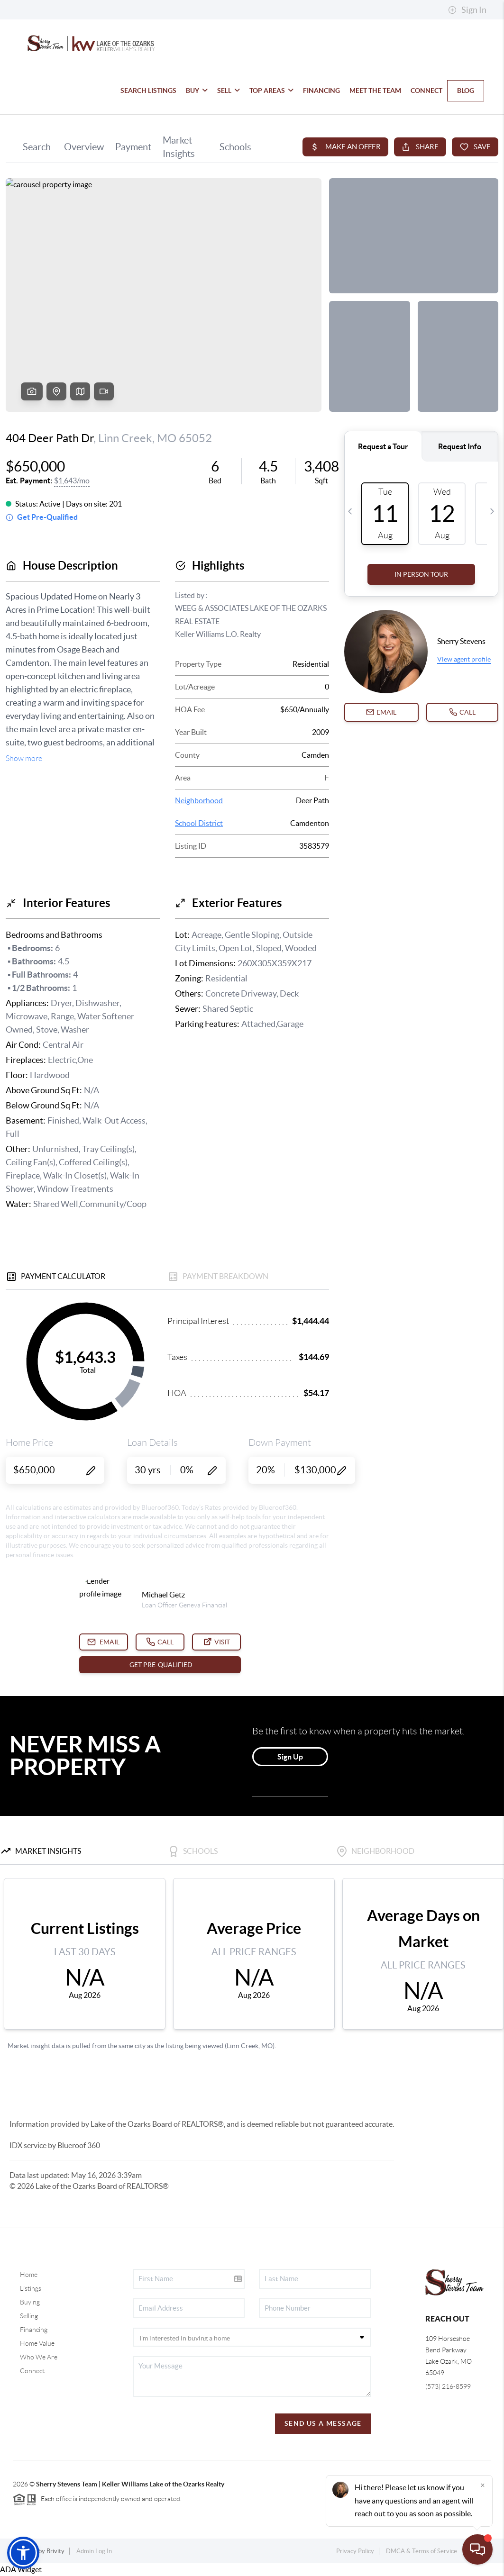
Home (28, 2274)
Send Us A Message (323, 2423)
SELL (228, 90)
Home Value (37, 2343)
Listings (30, 2288)
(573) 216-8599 (448, 2386)
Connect (32, 2371)
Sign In (467, 10)
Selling (29, 2316)
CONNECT (426, 90)
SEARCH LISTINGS (148, 90)
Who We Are (38, 2357)
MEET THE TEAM (375, 90)
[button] (23, 2553)
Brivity (55, 2551)
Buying (30, 2302)
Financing (33, 2329)
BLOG (465, 90)
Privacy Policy (355, 2551)
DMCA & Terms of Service (421, 2551)
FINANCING (321, 90)
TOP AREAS (271, 90)
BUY (197, 90)
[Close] (482, 2485)
